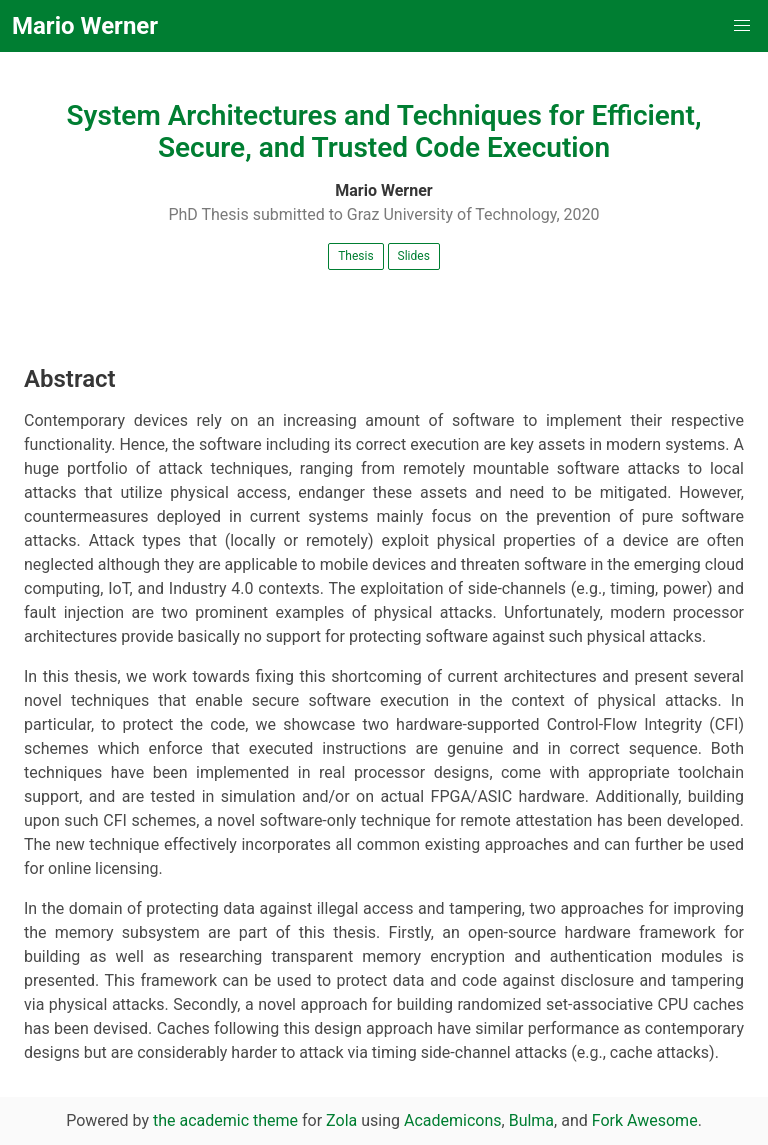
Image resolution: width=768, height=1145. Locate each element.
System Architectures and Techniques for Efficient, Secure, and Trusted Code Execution (384, 131)
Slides (414, 256)
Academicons (453, 1120)
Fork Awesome (645, 1120)
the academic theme (225, 1120)
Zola (341, 1120)
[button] (742, 26)
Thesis (355, 256)
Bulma (531, 1120)
